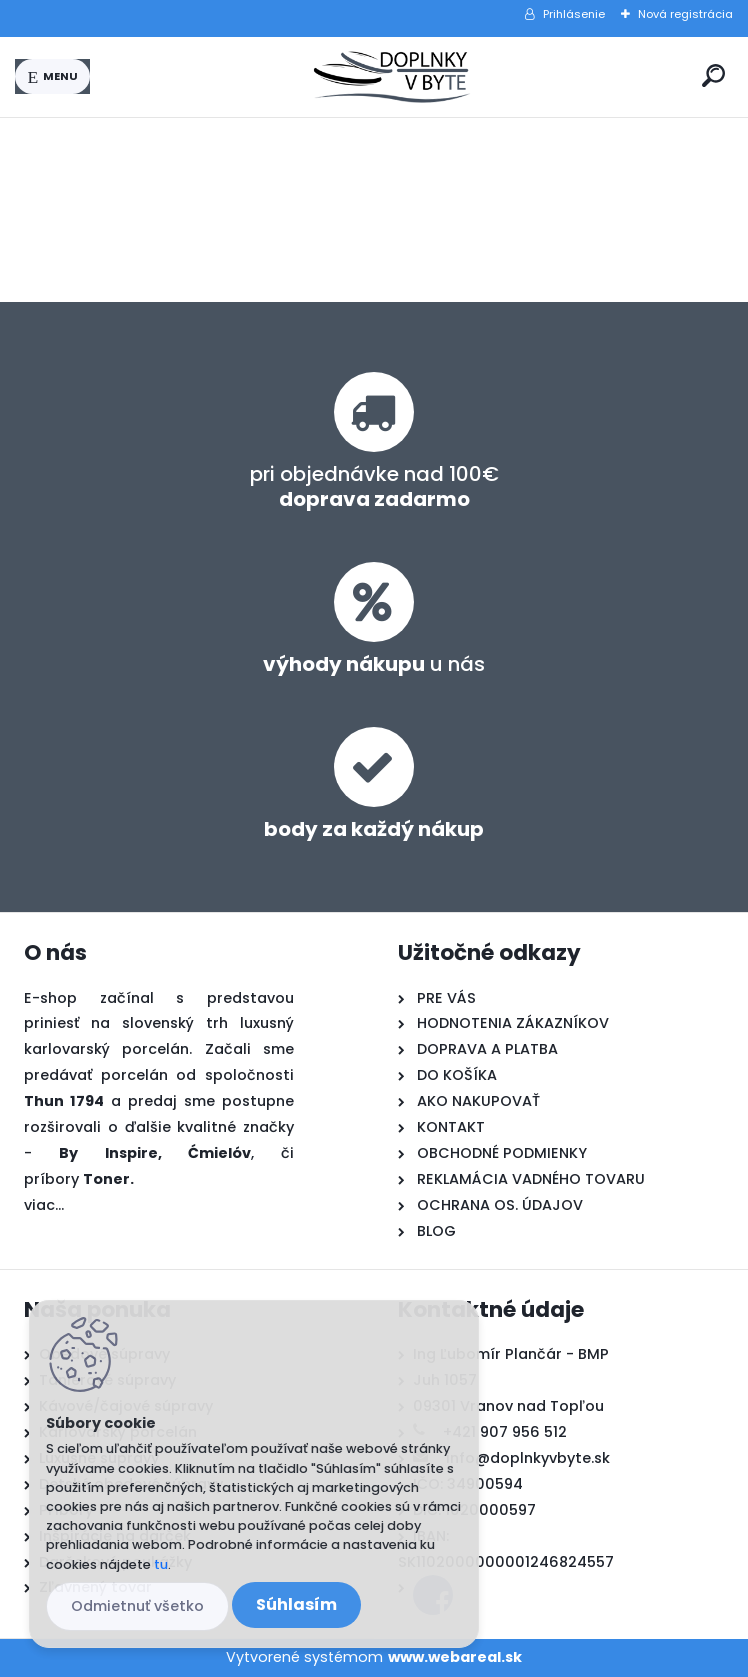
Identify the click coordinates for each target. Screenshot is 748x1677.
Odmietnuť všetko (137, 1606)
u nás (374, 664)
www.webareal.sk (455, 1657)
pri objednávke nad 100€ (374, 486)
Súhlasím (296, 1604)
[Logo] (392, 77)
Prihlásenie (574, 14)
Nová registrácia (685, 14)
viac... (44, 1205)
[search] (713, 75)
